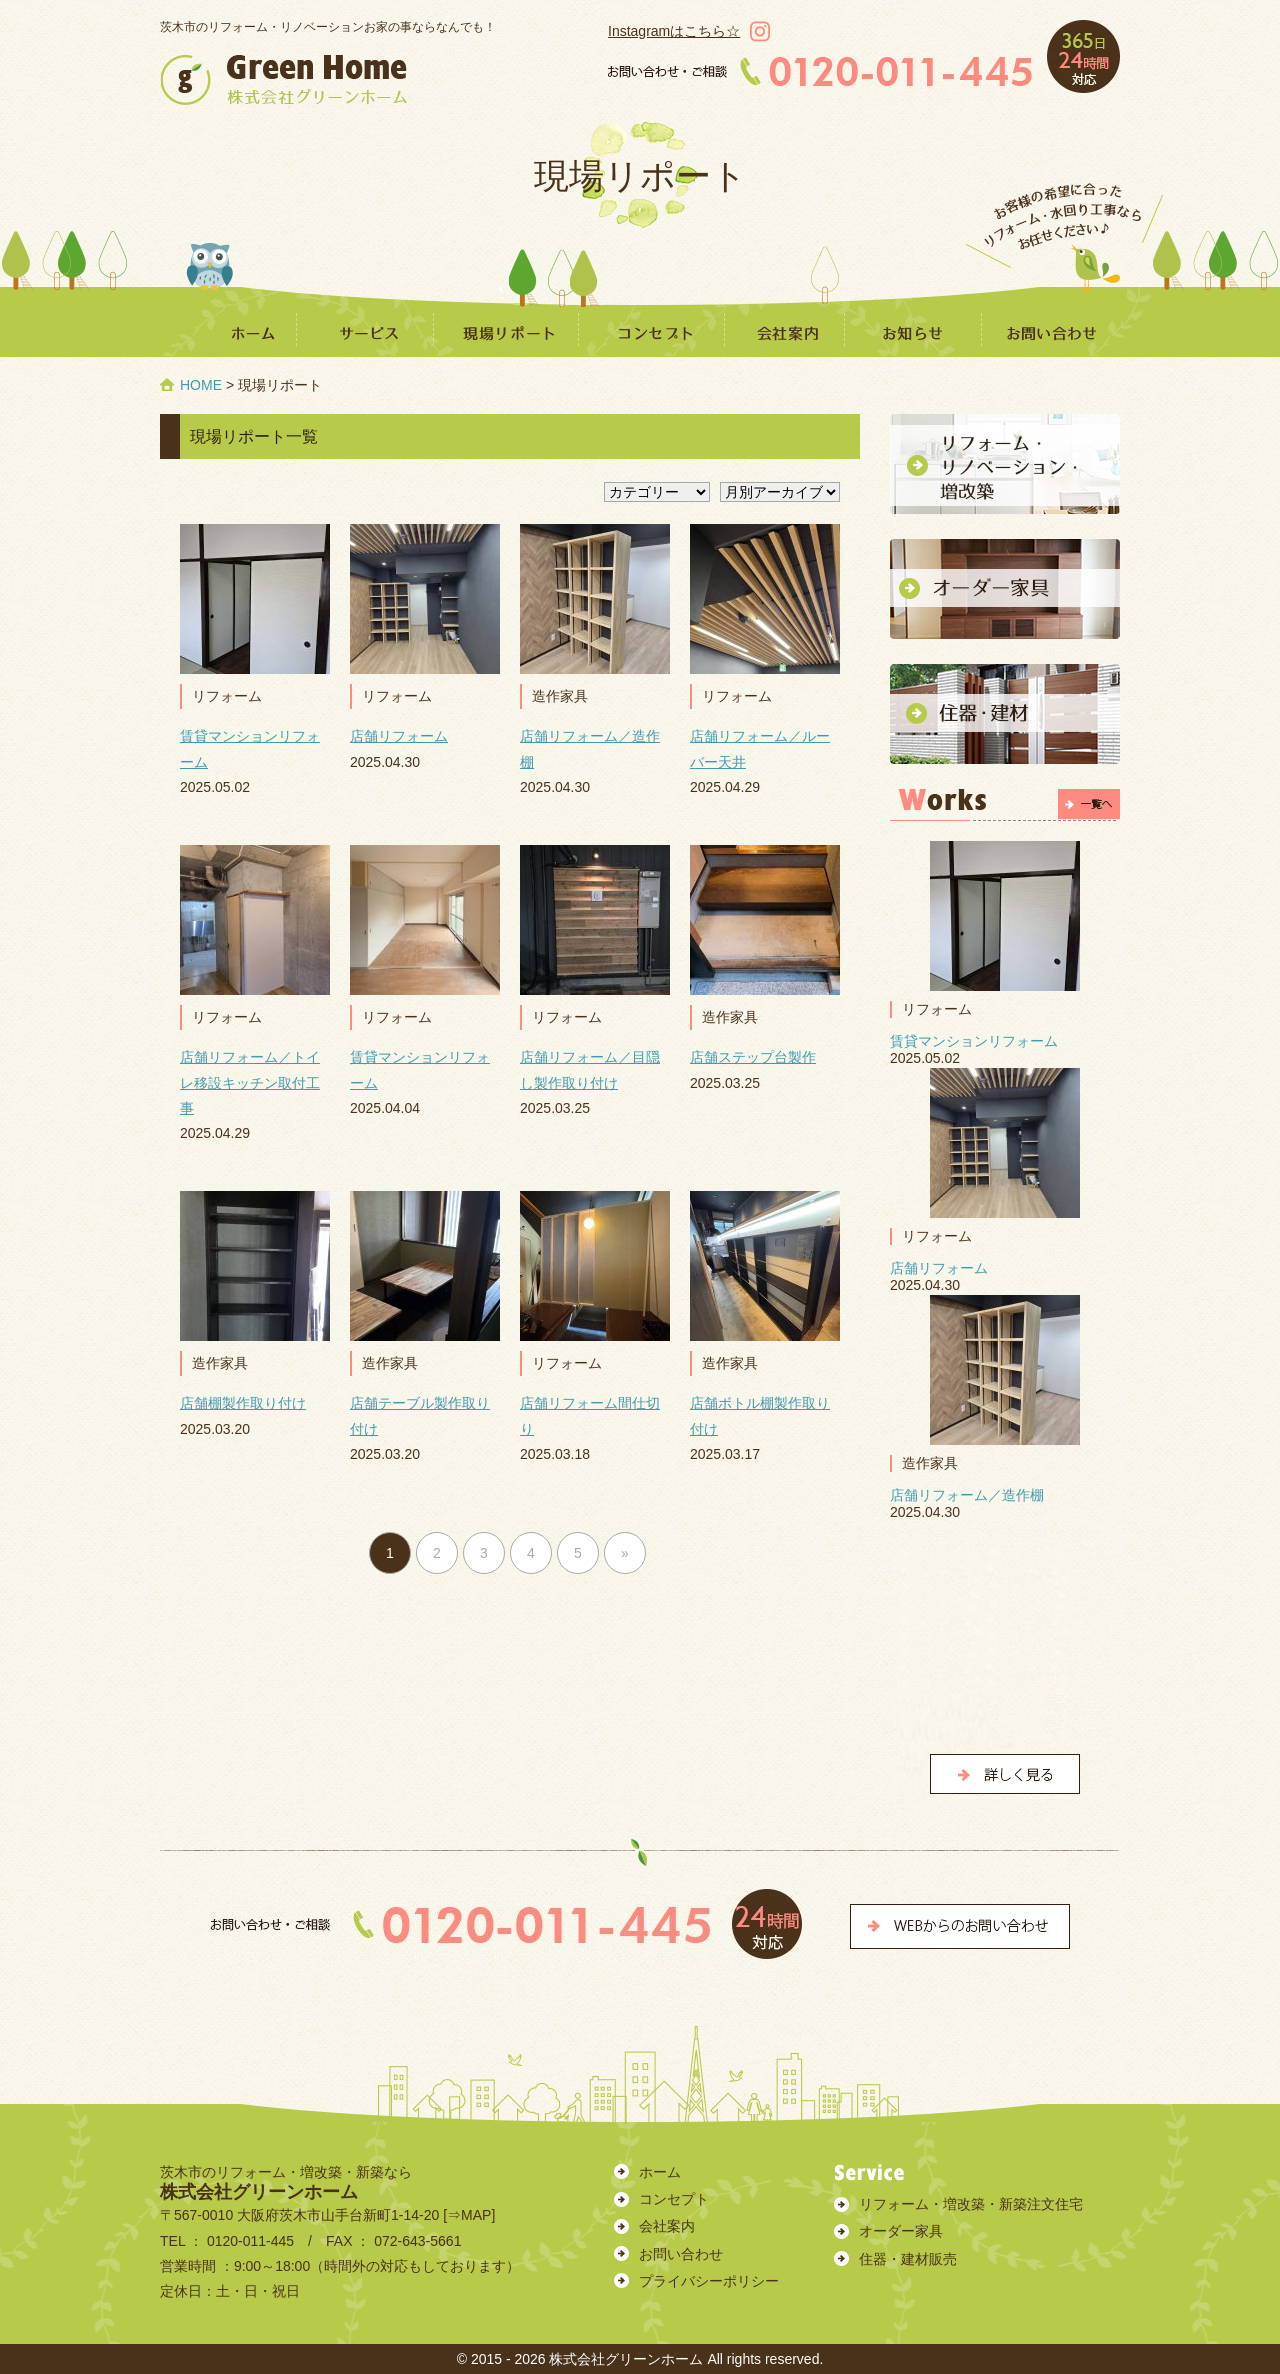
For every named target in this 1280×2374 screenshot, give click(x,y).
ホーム (660, 2172)
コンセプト (674, 2199)
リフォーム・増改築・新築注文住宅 (971, 2204)
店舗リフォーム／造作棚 (967, 1495)
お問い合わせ (681, 2254)
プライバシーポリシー (709, 2281)
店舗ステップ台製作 (753, 1057)
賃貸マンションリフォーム (974, 1041)
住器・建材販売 (908, 2259)
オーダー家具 (901, 2231)
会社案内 (667, 2226)
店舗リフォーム (399, 736)
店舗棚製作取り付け (243, 1403)
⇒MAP (469, 2215)
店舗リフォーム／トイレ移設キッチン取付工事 (250, 1082)
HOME (201, 385)
